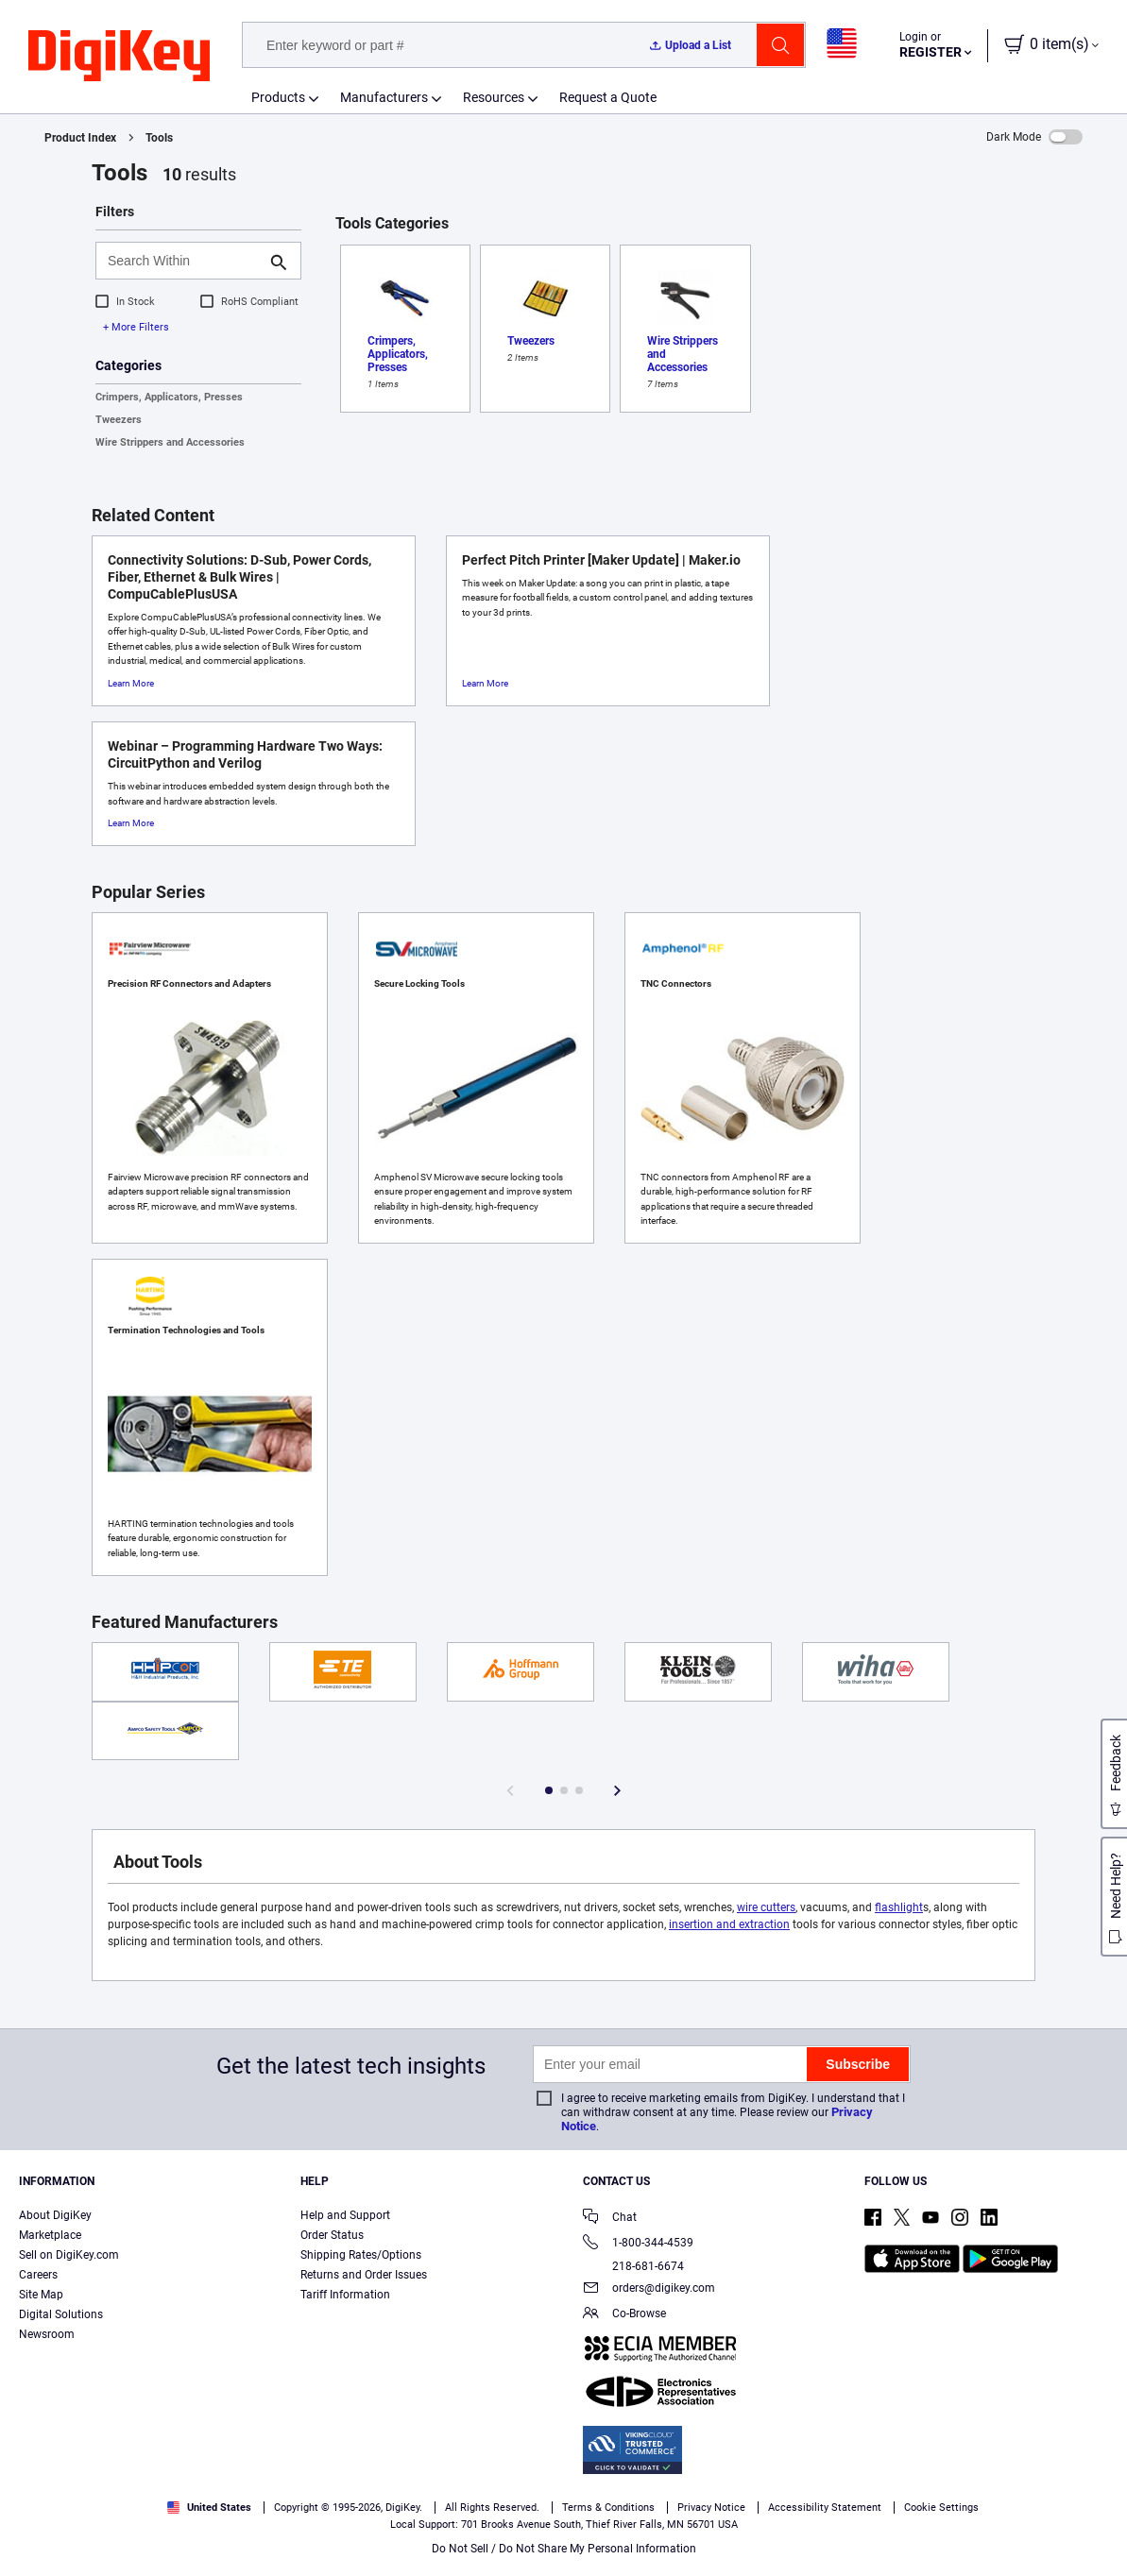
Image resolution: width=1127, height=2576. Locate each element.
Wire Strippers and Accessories (170, 442)
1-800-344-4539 (638, 2244)
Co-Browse (624, 2315)
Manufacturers (384, 97)
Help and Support (345, 2215)
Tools (159, 137)
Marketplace (50, 2235)
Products (278, 97)
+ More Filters (136, 327)
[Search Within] (183, 260)
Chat (610, 2219)
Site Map (41, 2294)
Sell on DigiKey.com (69, 2255)
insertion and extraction (729, 1924)
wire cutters (766, 1907)
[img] (119, 56)
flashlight (899, 1907)
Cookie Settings (941, 2507)
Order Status (332, 2235)
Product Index (80, 137)
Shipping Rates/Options (360, 2255)
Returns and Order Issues (363, 2274)
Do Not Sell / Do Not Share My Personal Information (564, 2548)
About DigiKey (55, 2215)
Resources (493, 97)
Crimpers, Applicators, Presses (169, 397)
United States (209, 2507)
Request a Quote (608, 97)
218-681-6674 (633, 2266)
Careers (38, 2274)
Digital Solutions (61, 2314)
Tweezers (118, 420)
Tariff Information (345, 2294)
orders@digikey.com (649, 2289)
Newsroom (47, 2334)
